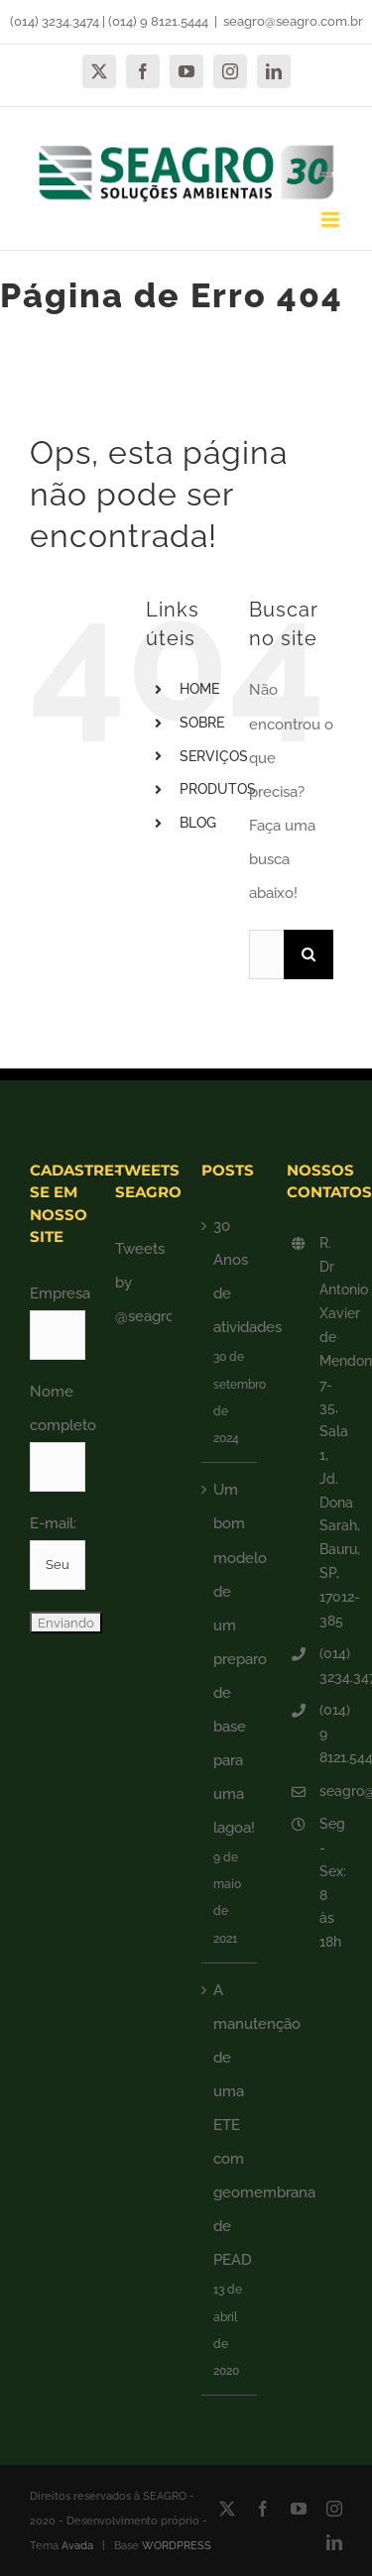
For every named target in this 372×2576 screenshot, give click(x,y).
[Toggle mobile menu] (331, 219)
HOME (199, 689)
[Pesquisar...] (266, 954)
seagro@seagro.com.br (293, 21)
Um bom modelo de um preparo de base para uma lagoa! (230, 1658)
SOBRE (202, 722)
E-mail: (53, 1523)
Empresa (60, 1293)
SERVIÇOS (214, 756)
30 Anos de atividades (230, 1276)
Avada (77, 2545)
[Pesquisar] (308, 954)
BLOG (198, 823)
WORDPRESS (176, 2545)
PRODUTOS (218, 789)
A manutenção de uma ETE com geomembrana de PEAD (230, 2125)
